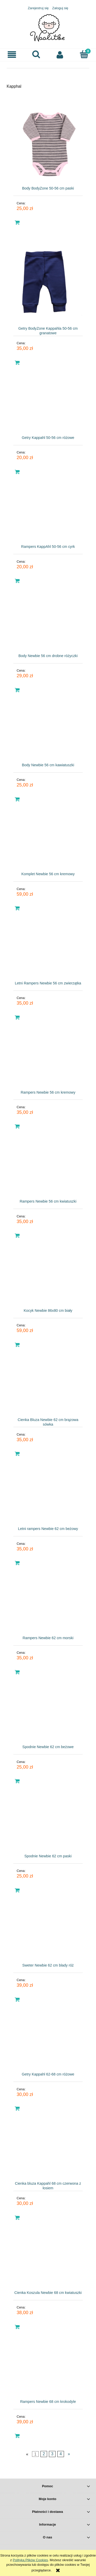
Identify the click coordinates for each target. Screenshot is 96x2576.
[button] (12, 55)
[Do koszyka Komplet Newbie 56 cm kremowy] (17, 908)
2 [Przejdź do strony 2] (44, 2454)
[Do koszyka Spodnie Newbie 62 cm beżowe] (17, 1781)
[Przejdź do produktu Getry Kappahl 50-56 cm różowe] (48, 408)
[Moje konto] (60, 55)
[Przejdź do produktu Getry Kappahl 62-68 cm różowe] (48, 2045)
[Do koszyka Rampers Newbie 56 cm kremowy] (17, 1127)
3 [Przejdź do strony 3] (52, 2454)
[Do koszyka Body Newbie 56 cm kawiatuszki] (17, 799)
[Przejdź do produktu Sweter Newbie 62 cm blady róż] (48, 1936)
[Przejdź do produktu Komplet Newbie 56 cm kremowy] (48, 845)
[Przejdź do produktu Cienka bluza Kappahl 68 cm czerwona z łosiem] (48, 2154)
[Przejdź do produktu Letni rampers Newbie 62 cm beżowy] (48, 1499)
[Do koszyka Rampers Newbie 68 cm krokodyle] (17, 2436)
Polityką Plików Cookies (30, 2560)
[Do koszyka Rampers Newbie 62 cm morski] (17, 1672)
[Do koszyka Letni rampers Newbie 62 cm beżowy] (17, 1563)
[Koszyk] (84, 54)
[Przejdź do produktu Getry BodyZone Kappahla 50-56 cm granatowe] (48, 283)
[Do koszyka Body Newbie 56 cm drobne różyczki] (17, 690)
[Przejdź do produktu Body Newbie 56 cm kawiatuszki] (48, 736)
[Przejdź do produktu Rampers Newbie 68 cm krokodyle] (48, 2372)
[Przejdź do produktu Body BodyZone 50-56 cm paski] (48, 144)
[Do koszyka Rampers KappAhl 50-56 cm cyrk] (17, 581)
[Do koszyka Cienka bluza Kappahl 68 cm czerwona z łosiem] (17, 2218)
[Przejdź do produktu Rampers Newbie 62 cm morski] (48, 1609)
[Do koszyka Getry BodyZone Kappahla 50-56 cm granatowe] (17, 363)
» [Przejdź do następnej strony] (69, 2454)
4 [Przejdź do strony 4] (61, 2454)
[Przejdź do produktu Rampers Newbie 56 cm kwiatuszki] (48, 1172)
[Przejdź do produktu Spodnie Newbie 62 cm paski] (48, 1827)
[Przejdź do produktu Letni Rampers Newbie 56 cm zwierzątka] (48, 954)
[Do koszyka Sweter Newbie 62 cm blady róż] (17, 1999)
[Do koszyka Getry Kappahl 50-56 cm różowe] (17, 472)
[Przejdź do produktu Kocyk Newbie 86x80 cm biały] (48, 1281)
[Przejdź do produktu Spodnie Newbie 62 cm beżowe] (48, 1718)
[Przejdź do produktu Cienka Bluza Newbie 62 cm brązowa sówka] (48, 1390)
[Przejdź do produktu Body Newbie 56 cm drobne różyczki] (48, 626)
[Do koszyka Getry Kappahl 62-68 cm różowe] (17, 2108)
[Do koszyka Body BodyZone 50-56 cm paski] (17, 222)
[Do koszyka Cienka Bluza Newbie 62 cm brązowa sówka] (17, 1454)
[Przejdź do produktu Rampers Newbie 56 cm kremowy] (48, 1063)
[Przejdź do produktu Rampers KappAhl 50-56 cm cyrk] (48, 517)
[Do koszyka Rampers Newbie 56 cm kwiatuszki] (17, 1235)
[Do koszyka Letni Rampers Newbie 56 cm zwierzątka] (17, 1017)
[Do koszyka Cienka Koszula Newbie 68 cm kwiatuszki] (17, 2327)
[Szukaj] (36, 54)
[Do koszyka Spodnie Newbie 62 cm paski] (17, 1890)
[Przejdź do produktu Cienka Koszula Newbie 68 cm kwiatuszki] (48, 2263)
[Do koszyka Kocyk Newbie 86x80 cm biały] (17, 1345)
